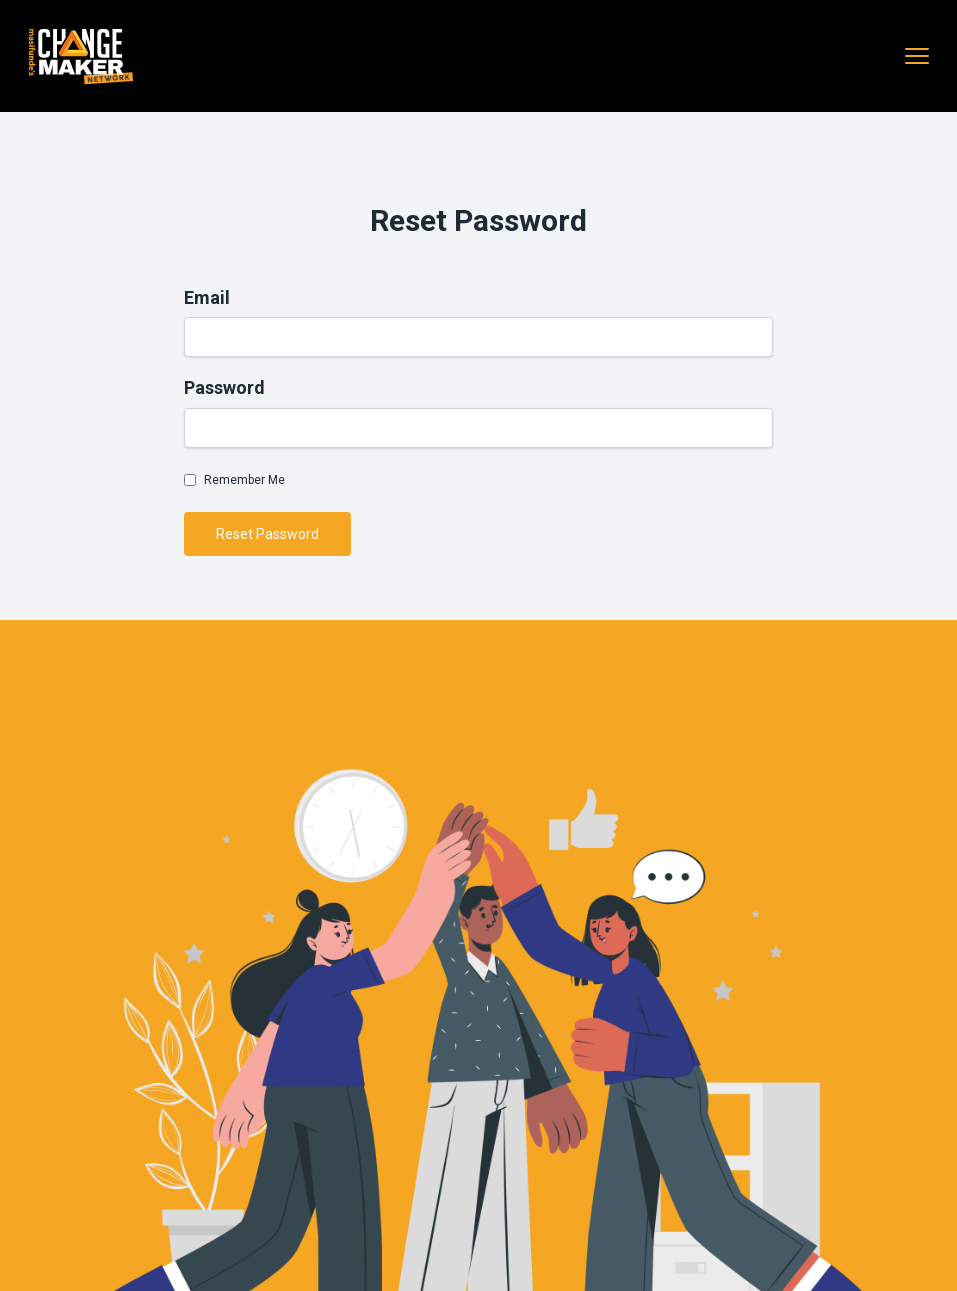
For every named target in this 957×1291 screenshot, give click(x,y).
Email (207, 297)
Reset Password (267, 534)
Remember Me (244, 480)
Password (224, 387)
